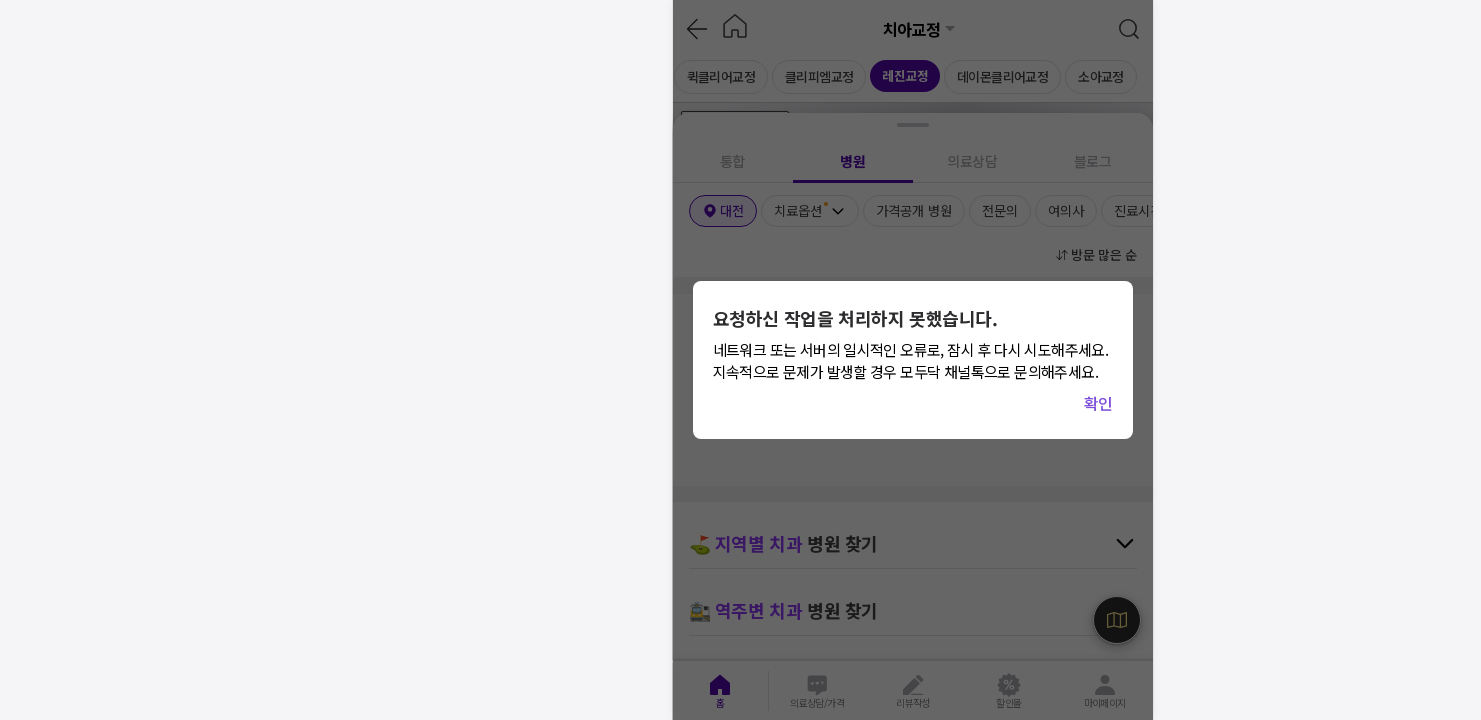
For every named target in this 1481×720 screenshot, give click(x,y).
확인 (1098, 403)
